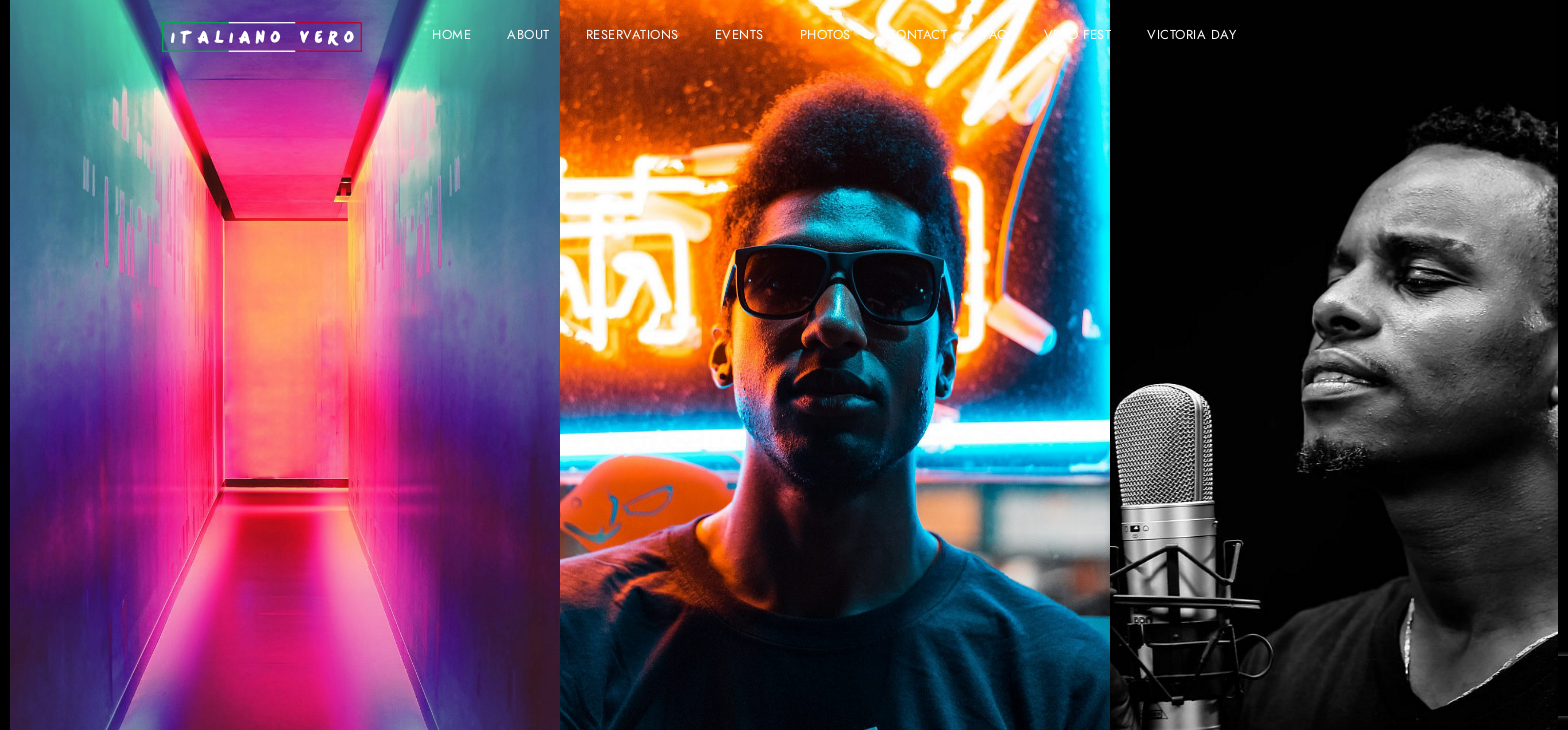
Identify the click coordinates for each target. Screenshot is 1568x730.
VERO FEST (1078, 35)
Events (739, 35)
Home (451, 35)
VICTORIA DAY (1191, 35)
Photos (825, 35)
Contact (917, 35)
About (528, 35)
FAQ (995, 35)
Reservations (632, 35)
